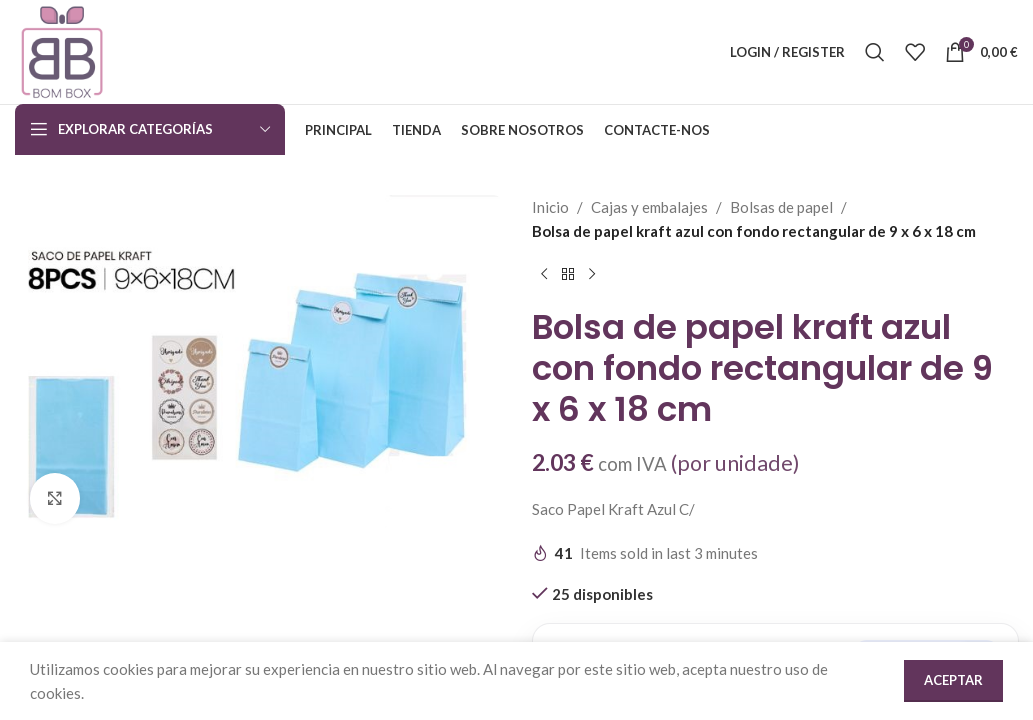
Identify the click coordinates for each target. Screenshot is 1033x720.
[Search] (875, 52)
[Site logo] (62, 50)
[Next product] (592, 275)
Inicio (550, 207)
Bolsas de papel (781, 207)
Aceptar (953, 680)
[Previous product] (544, 275)
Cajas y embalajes (649, 207)
